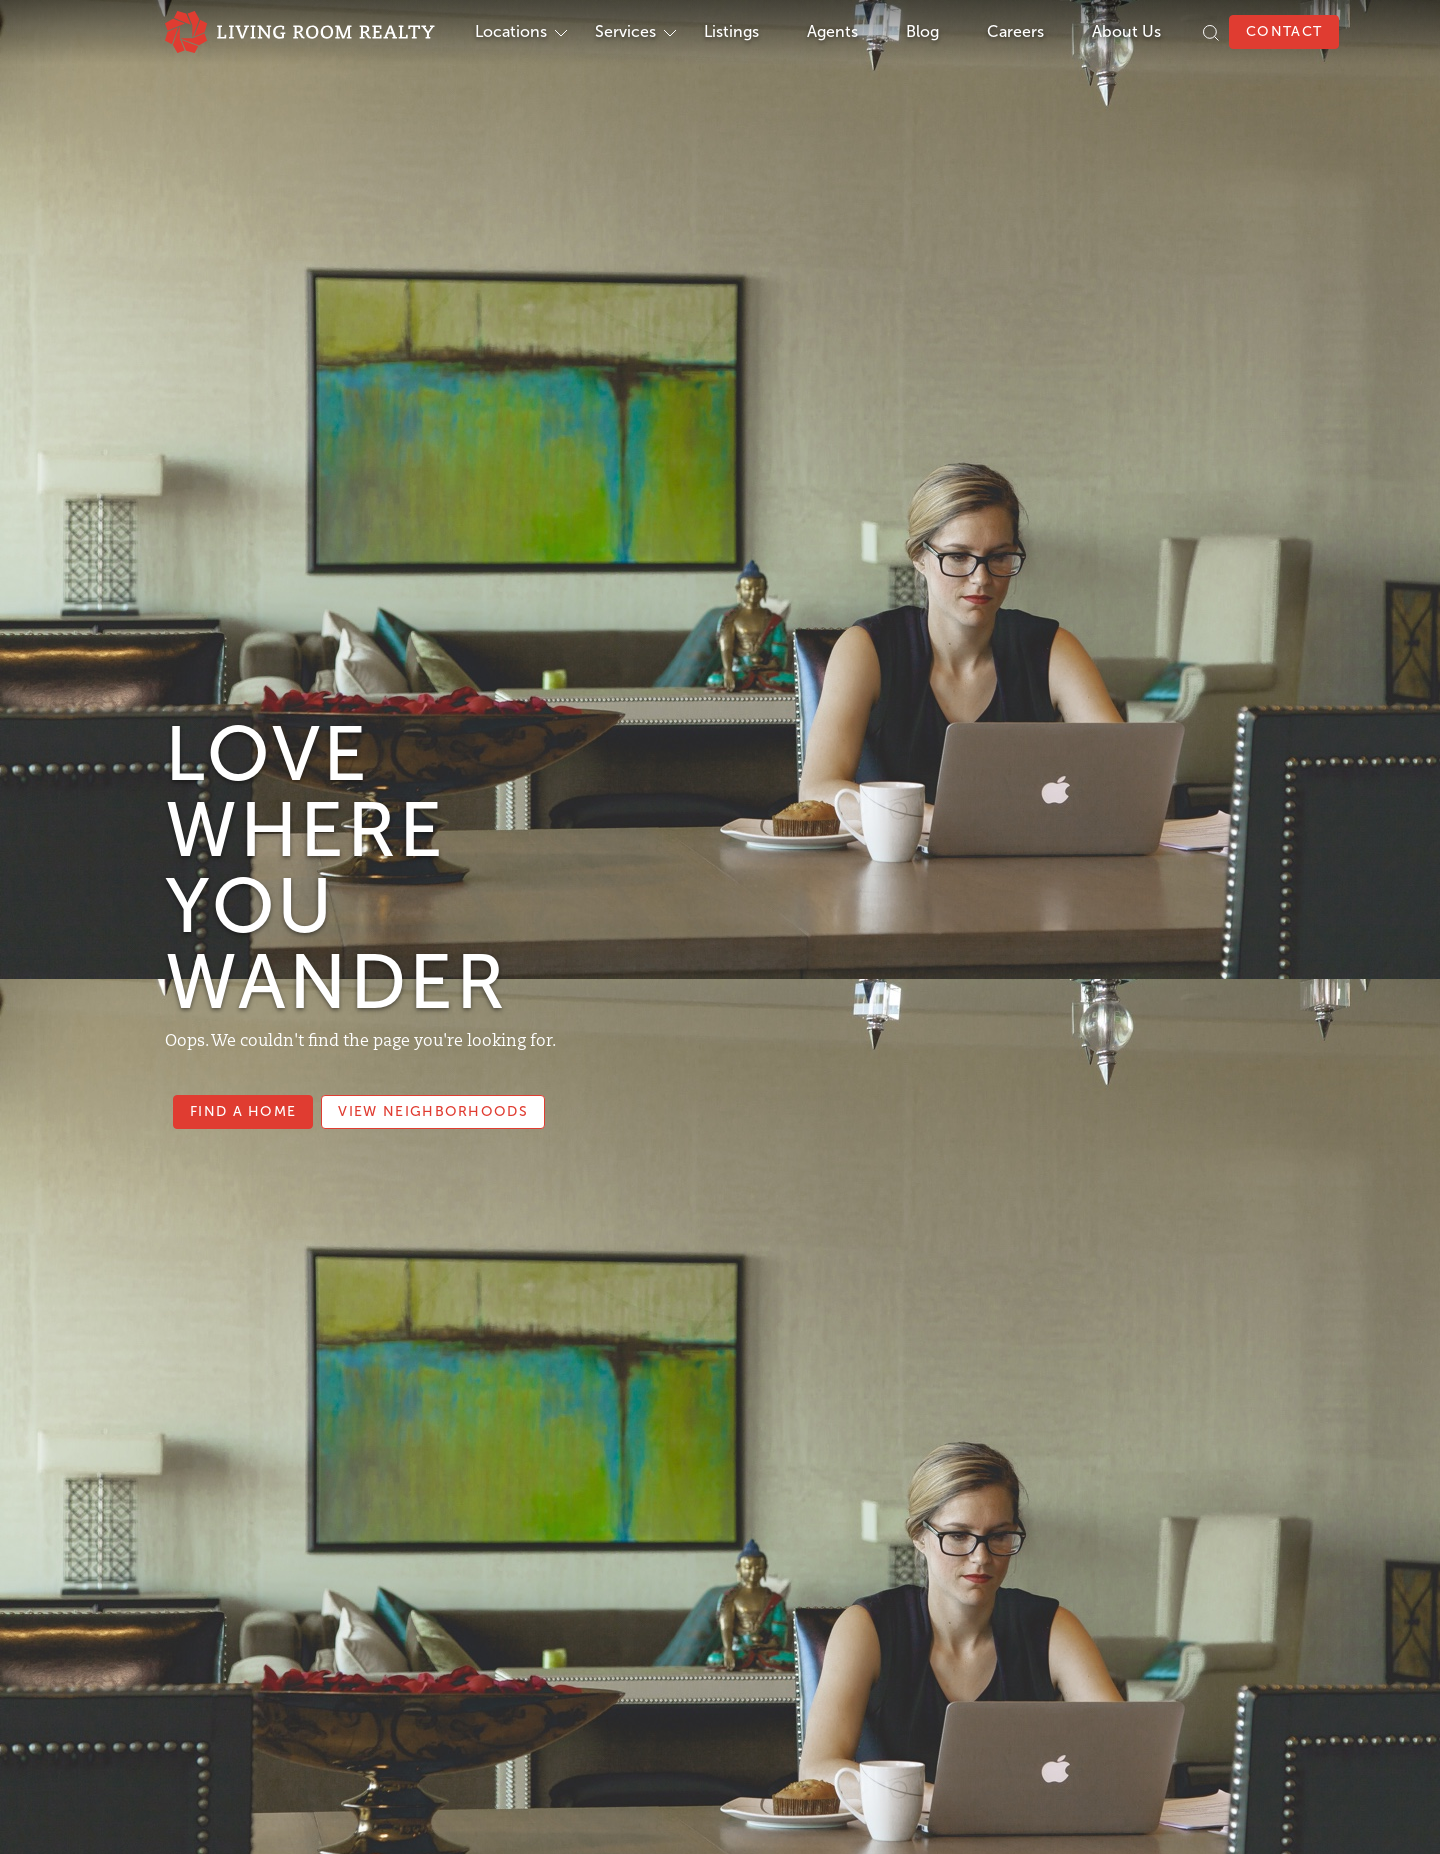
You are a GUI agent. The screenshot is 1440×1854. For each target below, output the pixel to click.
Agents (832, 31)
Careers (1015, 31)
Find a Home (243, 1111)
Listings (731, 31)
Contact (1284, 31)
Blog (922, 31)
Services (625, 31)
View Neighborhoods (433, 1111)
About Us (1126, 31)
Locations (511, 31)
